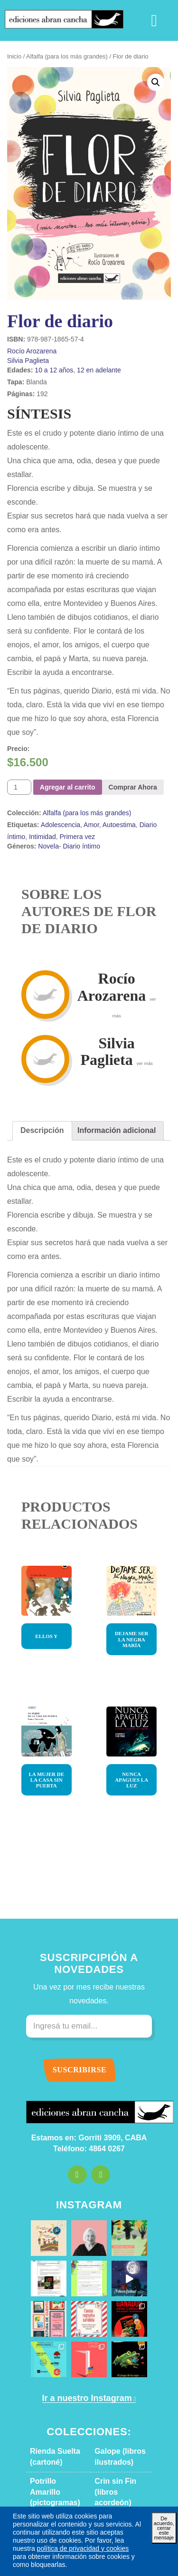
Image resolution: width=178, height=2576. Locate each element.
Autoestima (106, 755)
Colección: (21, 743)
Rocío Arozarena (29, 350)
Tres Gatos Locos (55, 2463)
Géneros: (19, 776)
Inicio (13, 56)
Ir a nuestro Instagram (85, 2260)
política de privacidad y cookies (99, 2548)
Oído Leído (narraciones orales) (112, 2433)
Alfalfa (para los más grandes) (60, 56)
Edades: (17, 369)
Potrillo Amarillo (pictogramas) (53, 2349)
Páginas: (17, 393)
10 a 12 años (45, 369)
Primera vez (50, 767)
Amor (80, 755)
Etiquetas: (20, 755)
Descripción (38, 1061)
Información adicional (99, 1061)
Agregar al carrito (62, 717)
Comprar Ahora (120, 717)
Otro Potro (46, 2403)
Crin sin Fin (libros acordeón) (120, 2349)
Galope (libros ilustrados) (114, 2319)
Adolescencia (53, 755)
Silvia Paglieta (25, 360)
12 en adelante (83, 369)
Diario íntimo (142, 755)
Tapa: (14, 381)
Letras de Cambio (55, 2373)
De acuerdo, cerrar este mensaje (162, 2535)
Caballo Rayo (113, 2403)
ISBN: (15, 338)
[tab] (38, 1062)
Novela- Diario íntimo (62, 776)
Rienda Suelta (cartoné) (50, 2319)
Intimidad (19, 767)
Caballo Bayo (113, 2463)
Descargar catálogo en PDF (89, 2481)
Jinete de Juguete (55, 2422)
